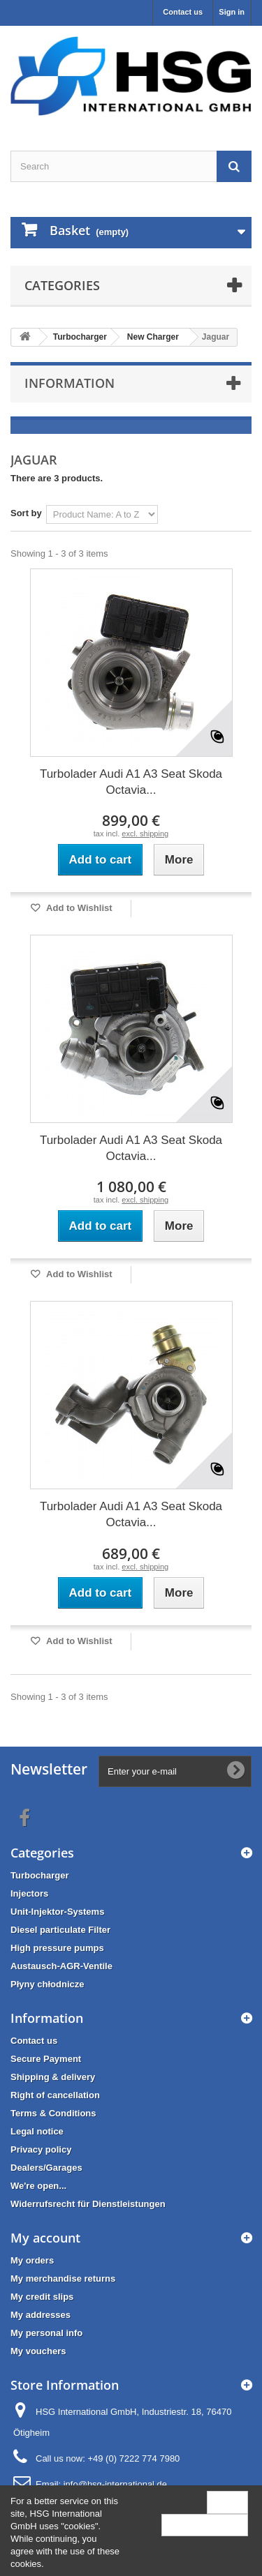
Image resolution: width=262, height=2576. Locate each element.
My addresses (40, 2315)
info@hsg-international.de (115, 2484)
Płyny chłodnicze (47, 1984)
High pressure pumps (57, 1948)
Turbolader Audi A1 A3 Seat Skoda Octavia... (131, 782)
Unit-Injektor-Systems (57, 1911)
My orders (32, 2260)
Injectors (29, 1893)
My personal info (46, 2333)
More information (204, 2524)
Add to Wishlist (78, 908)
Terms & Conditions (53, 2113)
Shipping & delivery (52, 2077)
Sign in (232, 12)
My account (45, 2237)
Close (227, 2501)
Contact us (183, 12)
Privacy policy (40, 2149)
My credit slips (41, 2296)
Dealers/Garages (46, 2167)
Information (69, 383)
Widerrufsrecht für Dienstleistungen (88, 2204)
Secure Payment (45, 2059)
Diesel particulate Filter (60, 1930)
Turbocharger (39, 1875)
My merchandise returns (62, 2278)
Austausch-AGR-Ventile (61, 1966)
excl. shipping (145, 833)
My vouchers (38, 2351)
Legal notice (37, 2131)
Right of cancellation (55, 2095)
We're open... (38, 2185)
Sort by (26, 513)
